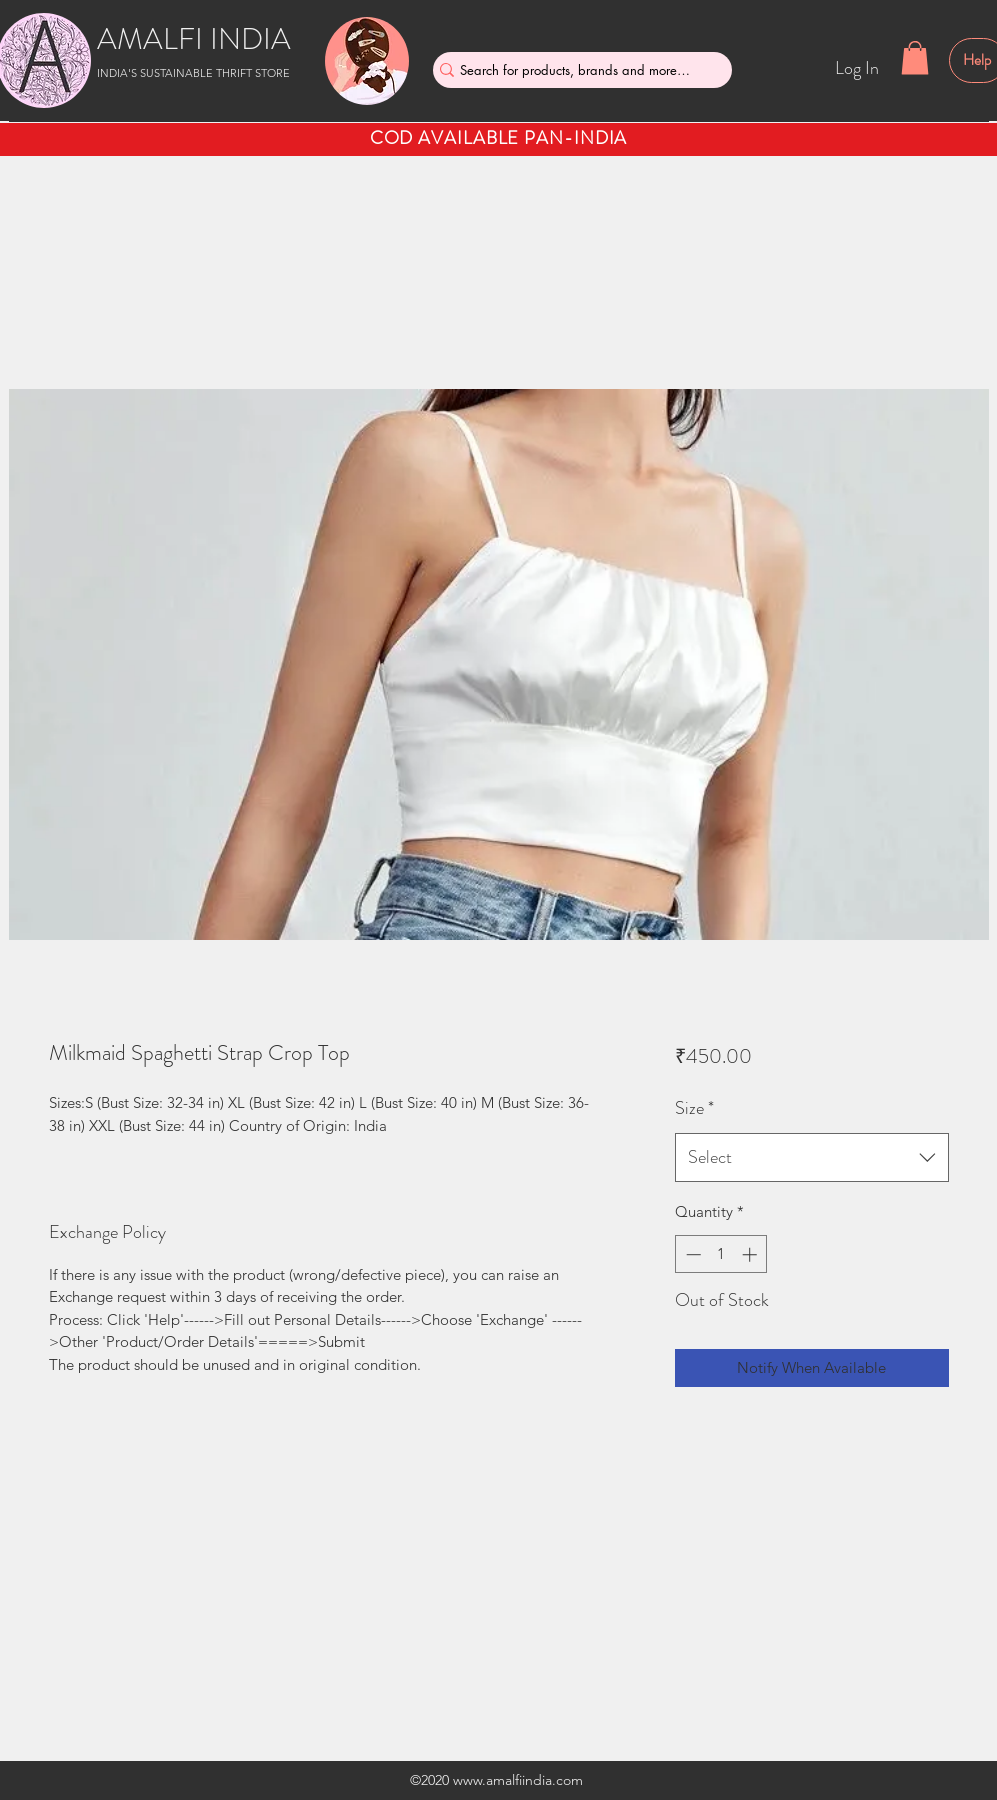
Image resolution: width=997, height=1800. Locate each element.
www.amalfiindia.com (518, 1780)
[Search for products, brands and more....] (575, 70)
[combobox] (811, 1158)
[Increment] (751, 1254)
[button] (915, 57)
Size (694, 1108)
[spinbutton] (721, 1254)
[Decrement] (691, 1254)
